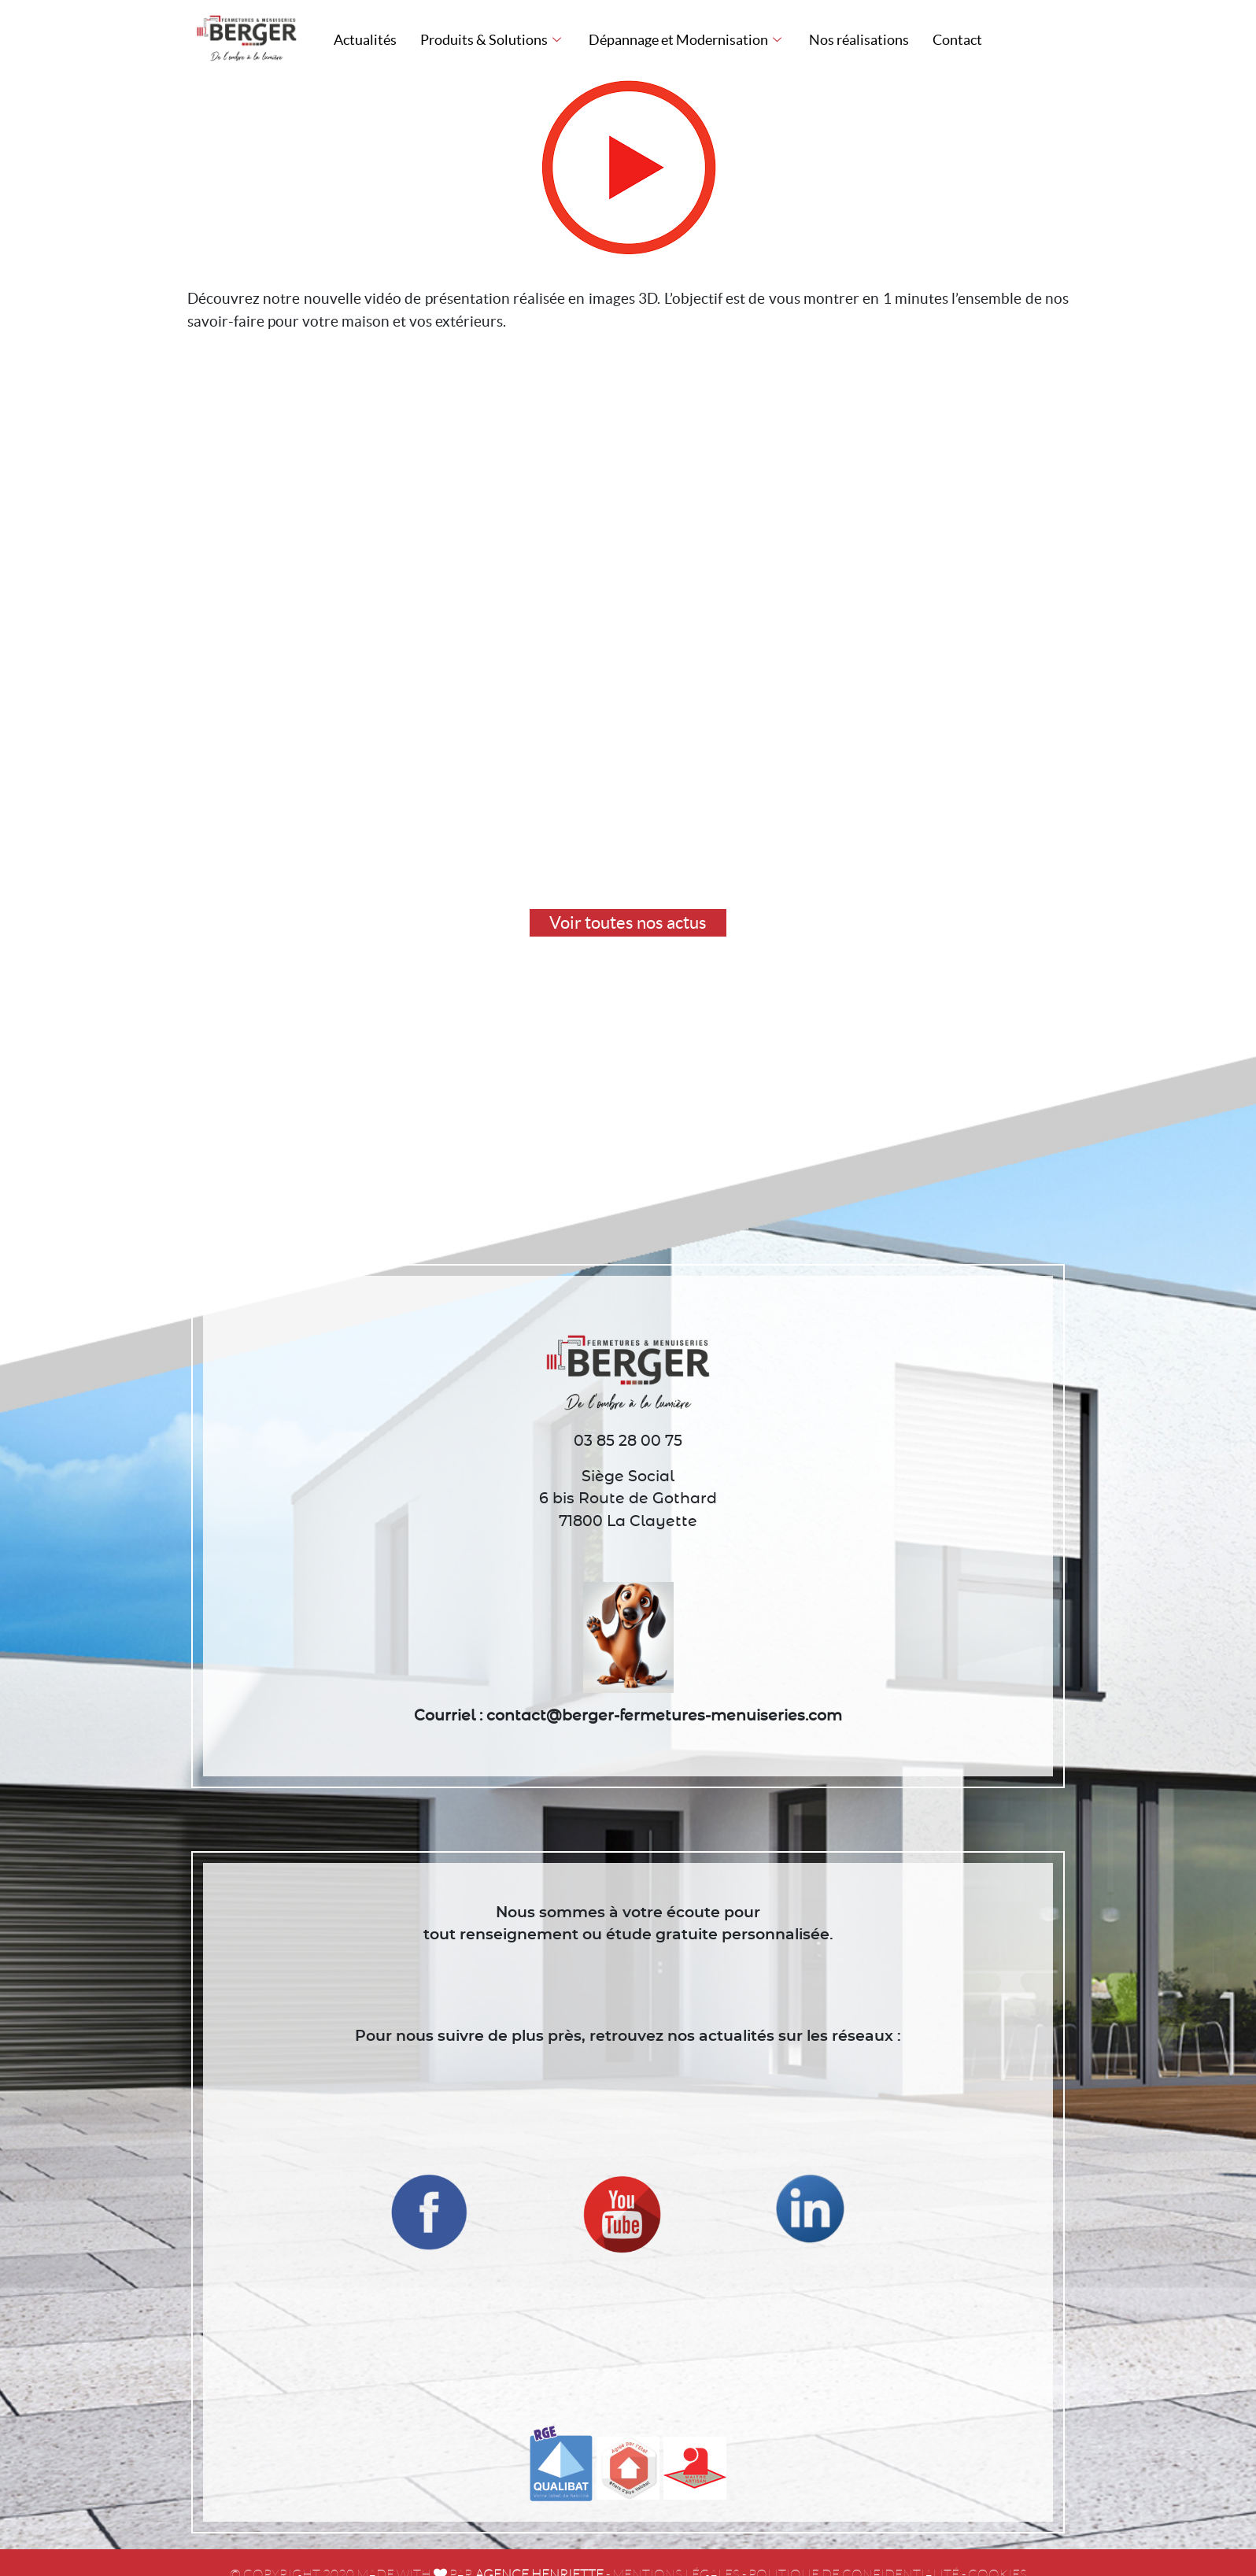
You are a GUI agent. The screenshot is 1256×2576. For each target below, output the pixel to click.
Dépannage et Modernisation (687, 39)
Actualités (365, 39)
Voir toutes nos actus (628, 922)
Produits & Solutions (492, 39)
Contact (957, 39)
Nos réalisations (859, 39)
